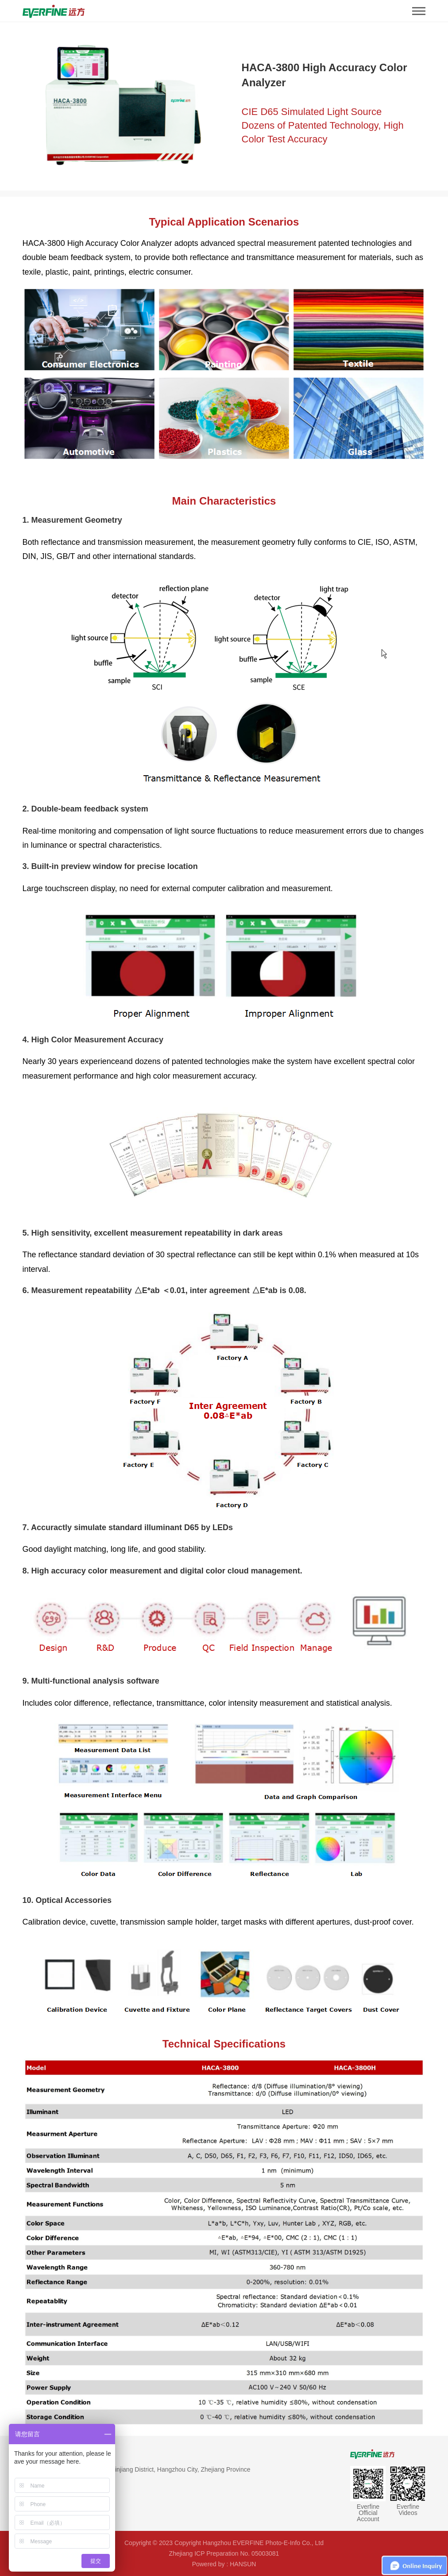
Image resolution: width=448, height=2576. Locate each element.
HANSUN (243, 2564)
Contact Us (39, 2453)
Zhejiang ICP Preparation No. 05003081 (224, 2553)
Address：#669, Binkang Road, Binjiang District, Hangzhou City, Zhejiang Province (137, 2469)
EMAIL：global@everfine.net (63, 2501)
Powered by (208, 2564)
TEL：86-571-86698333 (56, 2485)
